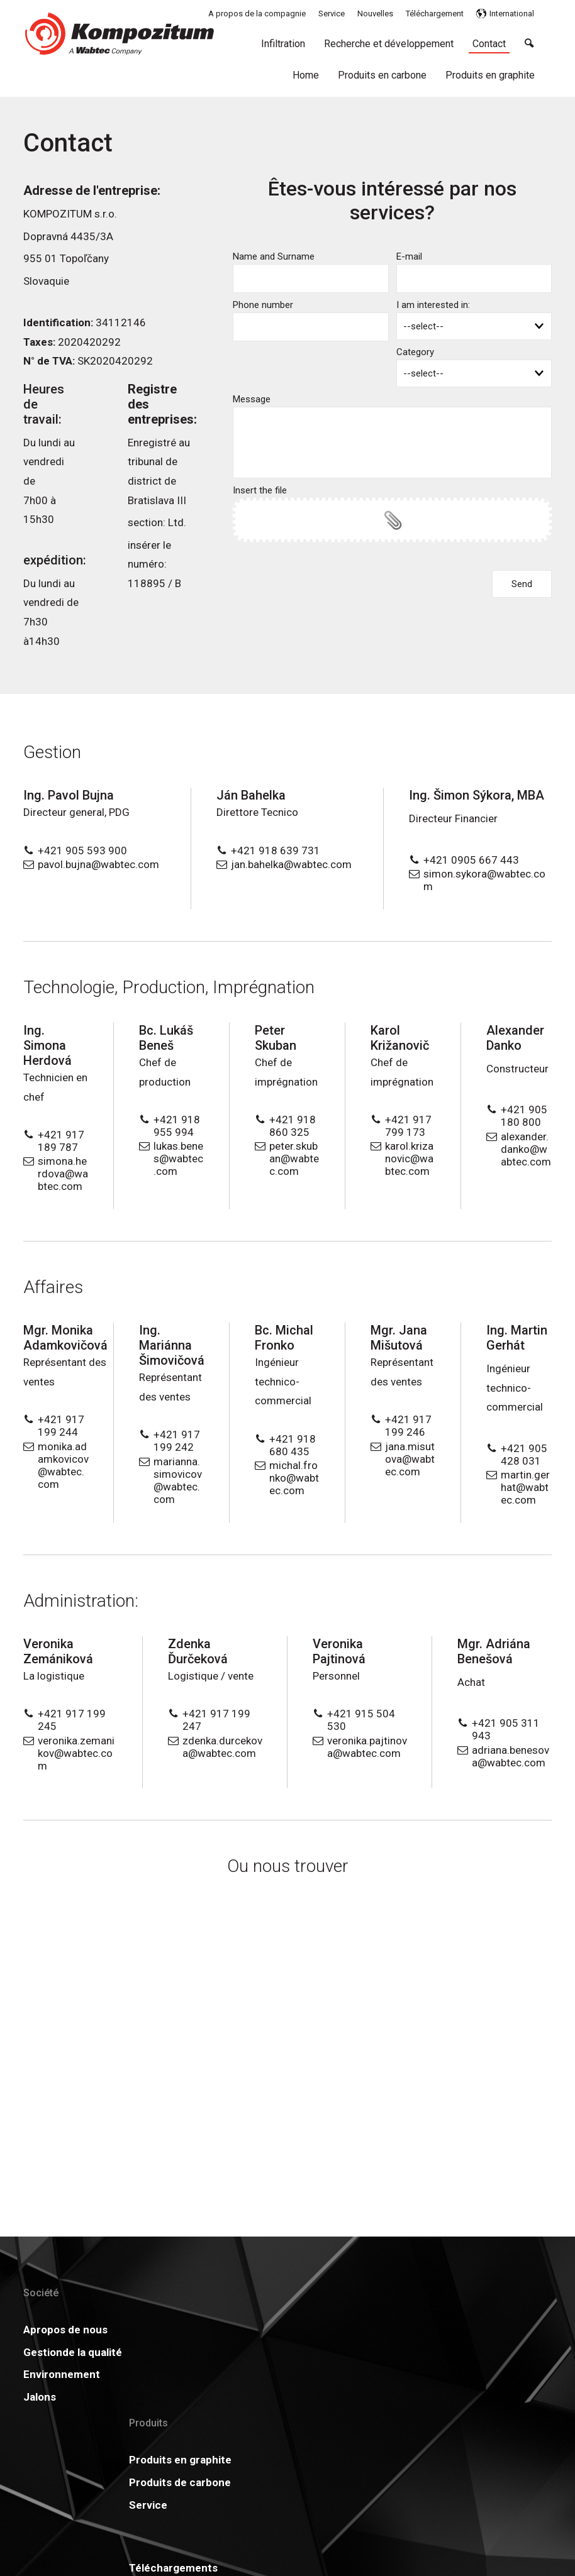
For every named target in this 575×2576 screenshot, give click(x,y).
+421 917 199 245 (72, 1719)
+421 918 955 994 (177, 1125)
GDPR (385, 2352)
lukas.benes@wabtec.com (178, 1158)
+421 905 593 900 (82, 850)
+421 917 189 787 (61, 1140)
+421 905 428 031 (524, 1454)
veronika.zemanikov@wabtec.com (76, 1753)
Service (158, 2412)
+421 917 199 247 (216, 1719)
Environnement (61, 2412)
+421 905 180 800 (524, 1115)
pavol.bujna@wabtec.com (98, 864)
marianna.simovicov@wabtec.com (178, 1480)
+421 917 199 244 (61, 1425)
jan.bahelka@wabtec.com (291, 864)
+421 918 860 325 (292, 1125)
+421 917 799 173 (408, 1125)
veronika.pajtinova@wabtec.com (367, 1746)
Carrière (275, 2374)
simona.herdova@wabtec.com (63, 1173)
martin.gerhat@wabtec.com (525, 1487)
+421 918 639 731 (275, 850)
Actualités (396, 2329)
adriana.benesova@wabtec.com (510, 1756)
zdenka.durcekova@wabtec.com (222, 1746)
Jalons (39, 2435)
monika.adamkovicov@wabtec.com (63, 1465)
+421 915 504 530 (361, 1719)
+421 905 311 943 (506, 1729)
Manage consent (455, 2525)
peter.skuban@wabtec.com (294, 1158)
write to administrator (297, 2525)
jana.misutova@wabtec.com (410, 1459)
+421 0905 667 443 (471, 860)
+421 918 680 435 (292, 1445)
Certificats (282, 2352)
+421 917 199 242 (177, 1440)
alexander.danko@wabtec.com (526, 1149)
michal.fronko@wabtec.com (294, 1478)
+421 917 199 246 (408, 1425)
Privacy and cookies (380, 2525)
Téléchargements (299, 2329)
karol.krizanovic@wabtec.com (409, 1158)
